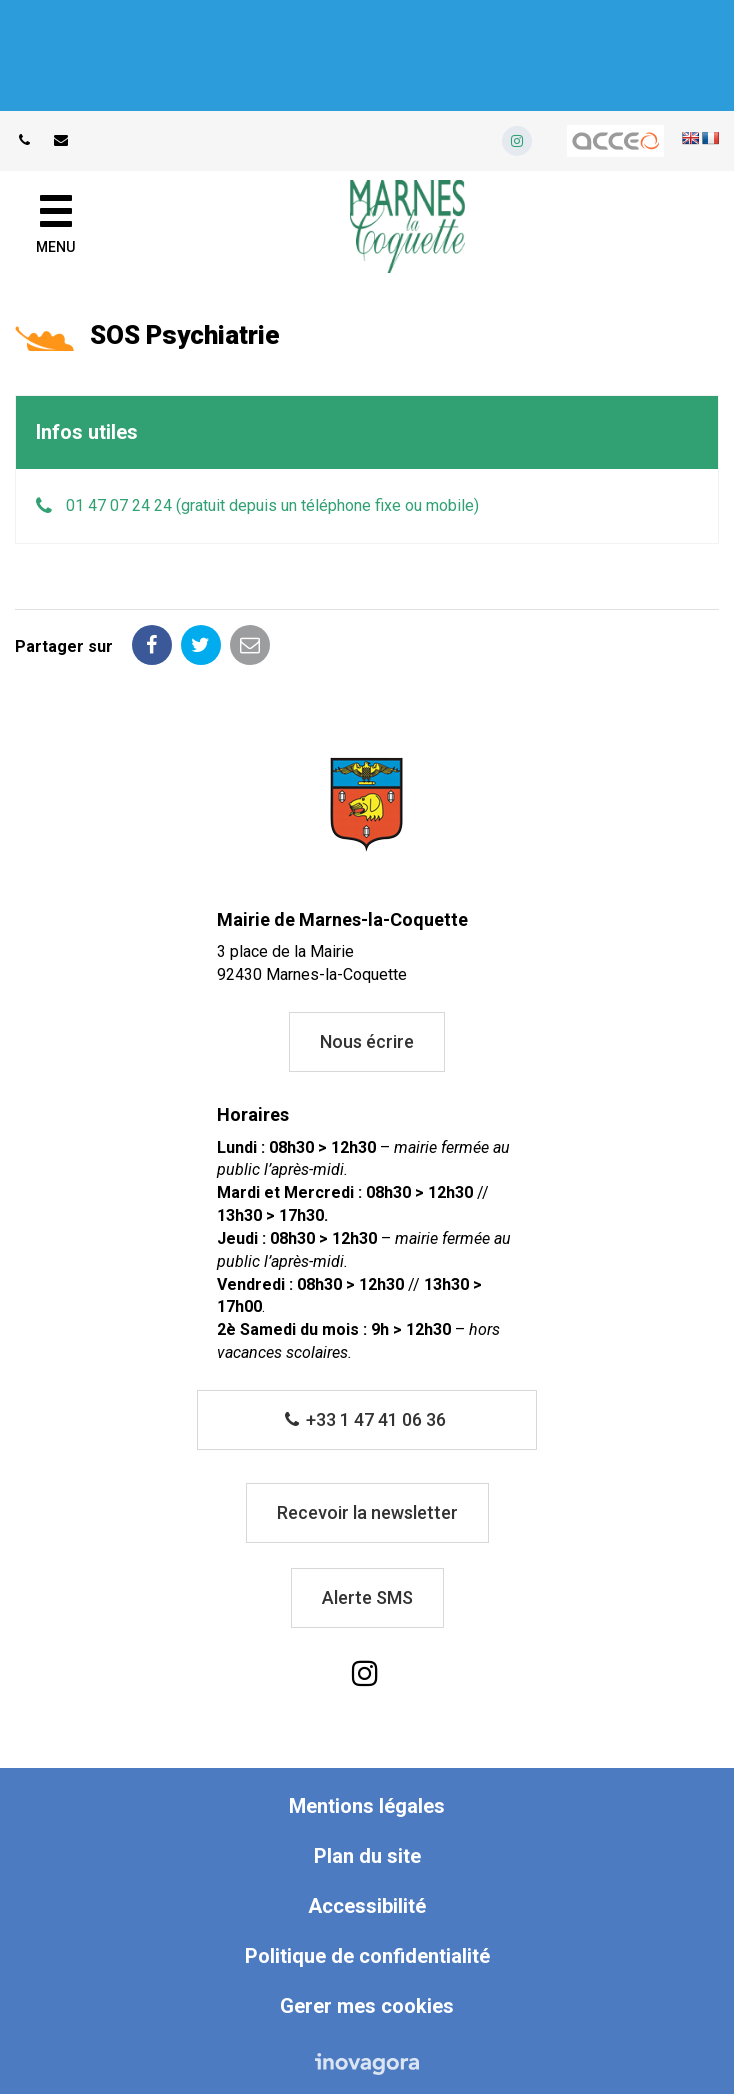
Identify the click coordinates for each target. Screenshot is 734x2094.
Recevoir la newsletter (367, 1512)
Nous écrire (367, 1041)
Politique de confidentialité (367, 1956)
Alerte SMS (367, 1597)
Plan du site (367, 1856)
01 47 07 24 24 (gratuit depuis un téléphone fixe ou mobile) (272, 505)
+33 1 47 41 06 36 (366, 1419)
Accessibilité (367, 1906)
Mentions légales (367, 1806)
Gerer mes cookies (367, 2006)
